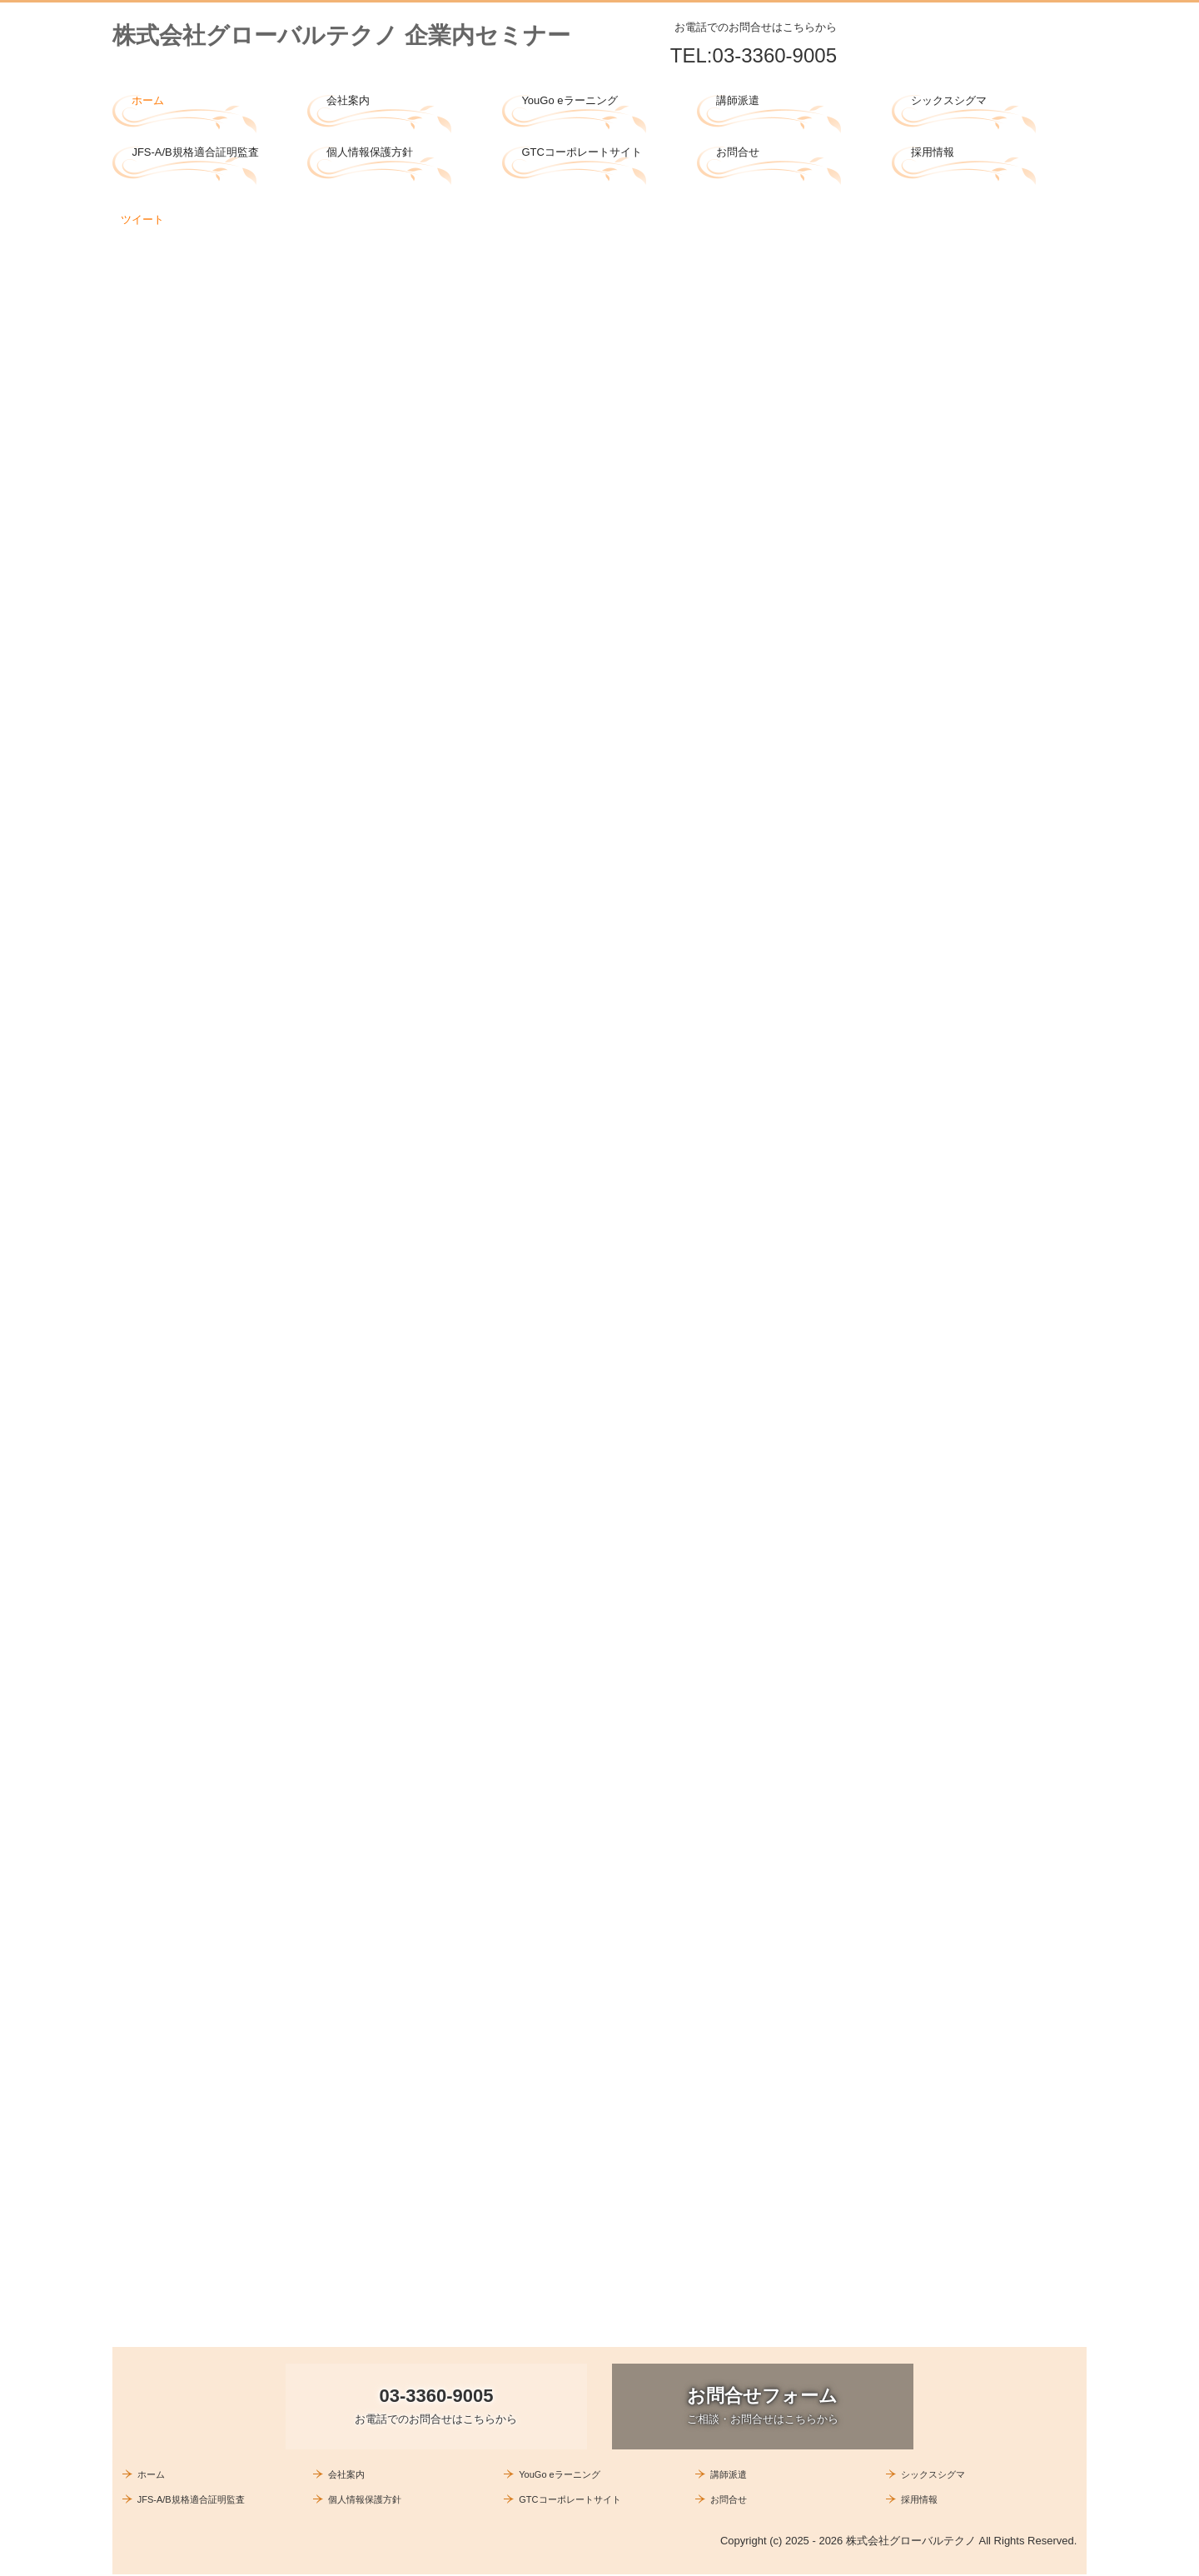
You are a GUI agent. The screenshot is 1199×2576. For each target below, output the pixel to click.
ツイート (142, 219)
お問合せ (737, 152)
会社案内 (348, 100)
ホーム (148, 100)
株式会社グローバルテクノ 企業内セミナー (341, 35)
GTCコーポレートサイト (581, 152)
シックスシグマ (949, 100)
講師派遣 (737, 100)
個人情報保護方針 (369, 152)
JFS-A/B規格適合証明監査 (195, 152)
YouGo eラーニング (569, 100)
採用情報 (932, 152)
